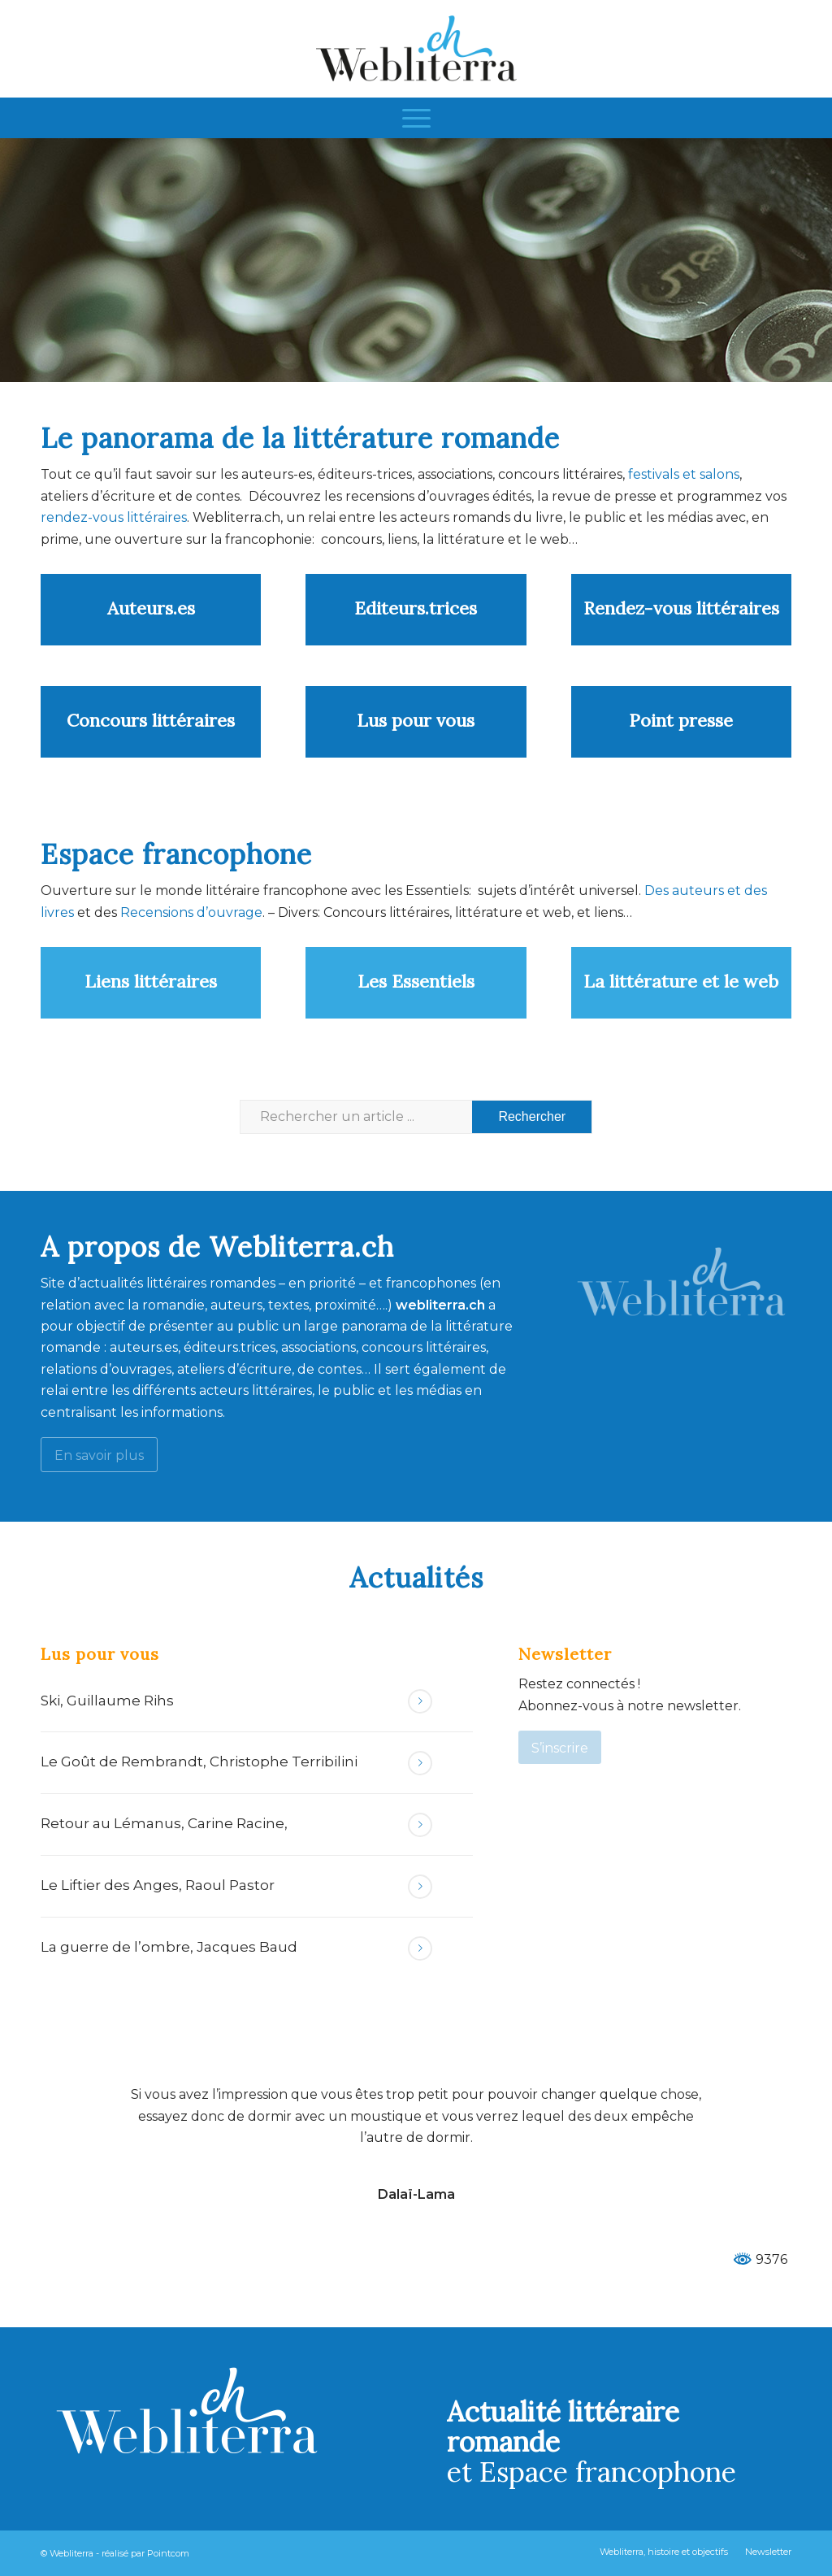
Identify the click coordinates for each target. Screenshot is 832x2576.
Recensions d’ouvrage (191, 912)
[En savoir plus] (99, 1454)
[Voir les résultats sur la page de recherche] (532, 1117)
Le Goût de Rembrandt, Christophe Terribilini (199, 1761)
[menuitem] (416, 118)
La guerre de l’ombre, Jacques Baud (169, 1947)
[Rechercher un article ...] (416, 1117)
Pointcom (168, 2553)
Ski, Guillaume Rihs (107, 1700)
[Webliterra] (416, 49)
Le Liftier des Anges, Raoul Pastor (158, 1885)
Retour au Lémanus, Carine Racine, (164, 1823)
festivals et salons (683, 474)
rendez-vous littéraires (114, 517)
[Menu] (416, 118)
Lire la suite (420, 1701)
